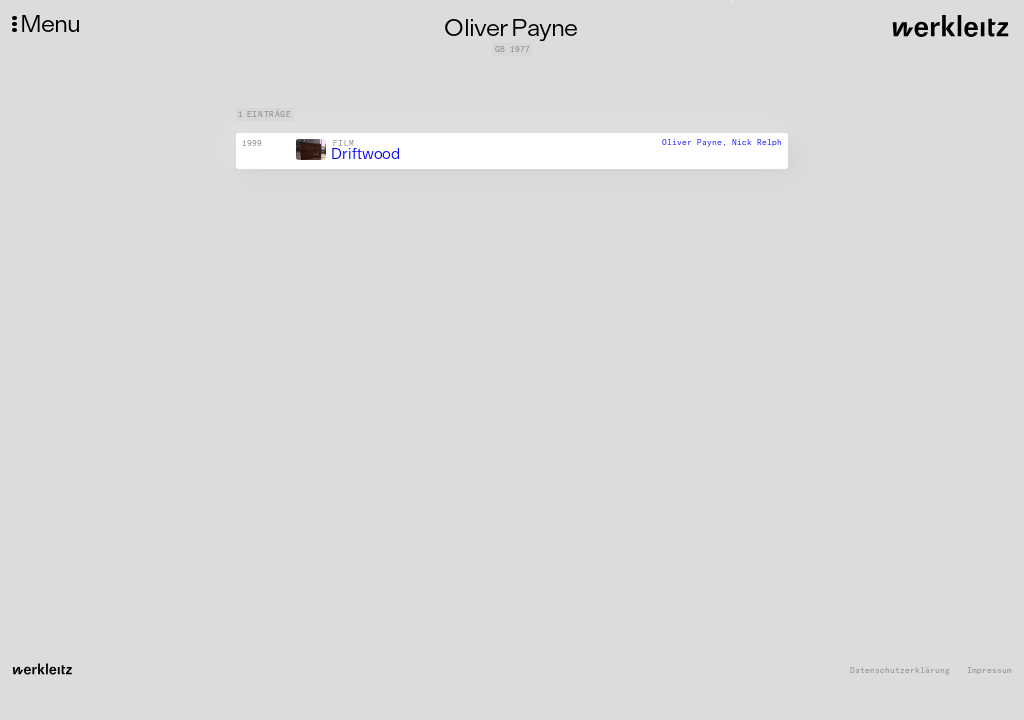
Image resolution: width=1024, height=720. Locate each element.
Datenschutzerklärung (900, 670)
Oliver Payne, (697, 142)
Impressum (989, 670)
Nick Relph (757, 142)
